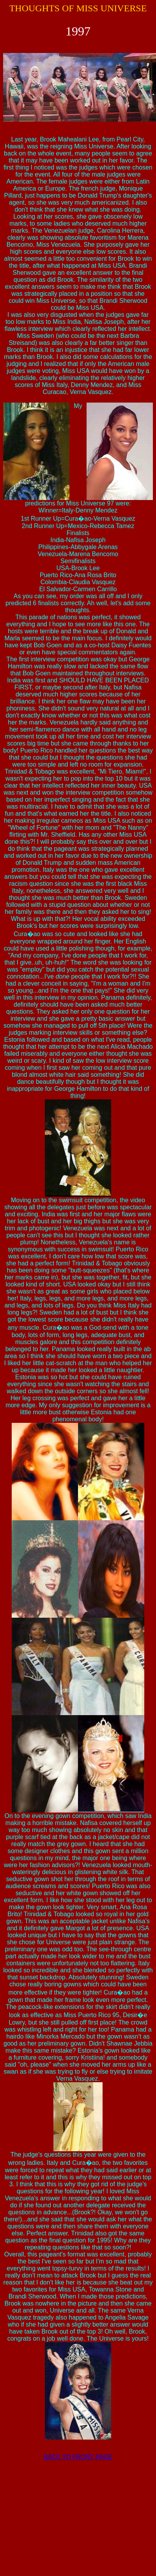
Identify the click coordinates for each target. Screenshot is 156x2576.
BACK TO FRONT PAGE (78, 2457)
